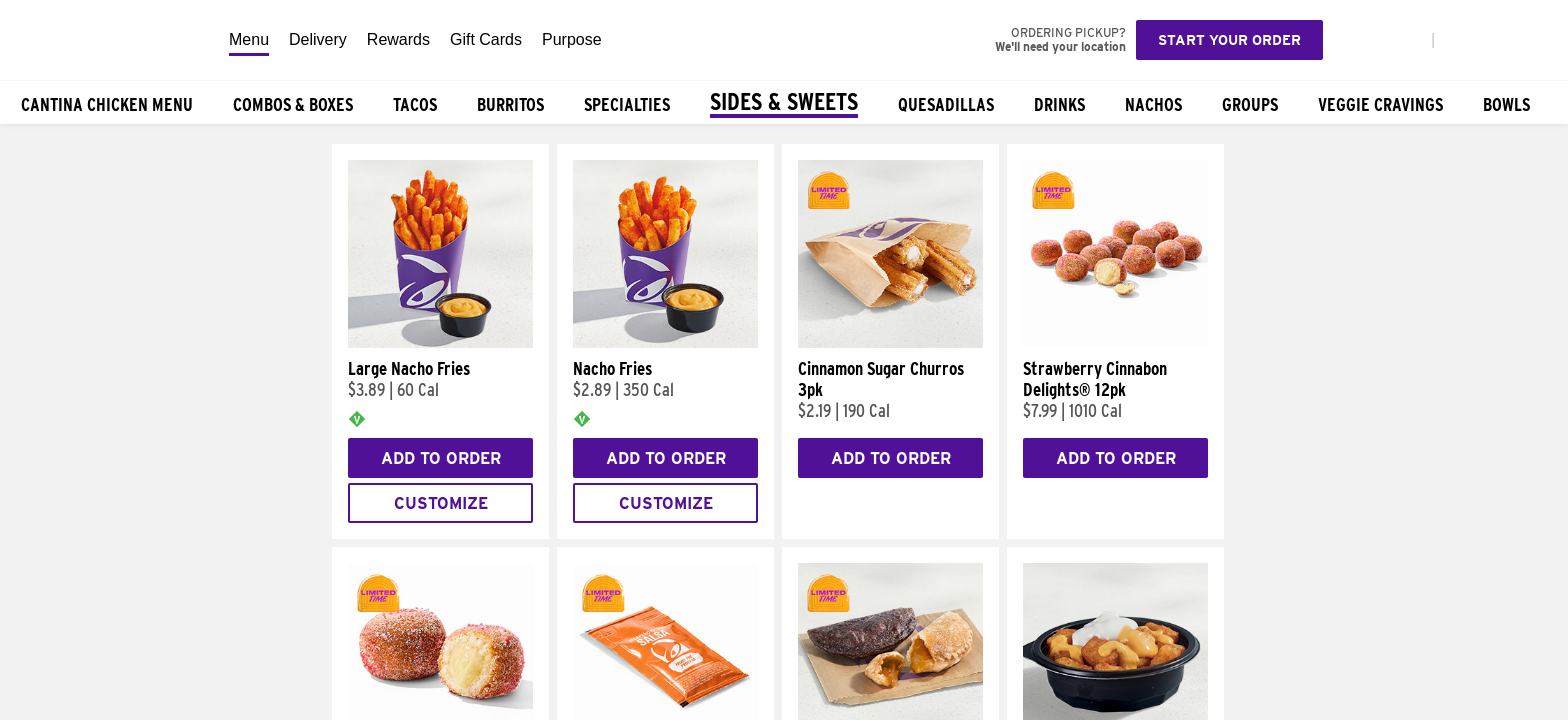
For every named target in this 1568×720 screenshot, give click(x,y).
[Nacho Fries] (665, 343)
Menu (249, 39)
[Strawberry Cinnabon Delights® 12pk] (1115, 343)
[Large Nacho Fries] (440, 343)
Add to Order (441, 458)
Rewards (398, 39)
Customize (441, 503)
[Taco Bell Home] (109, 40)
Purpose (572, 39)
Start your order (1229, 40)
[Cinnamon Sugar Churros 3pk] (890, 343)
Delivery (318, 39)
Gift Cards (486, 39)
